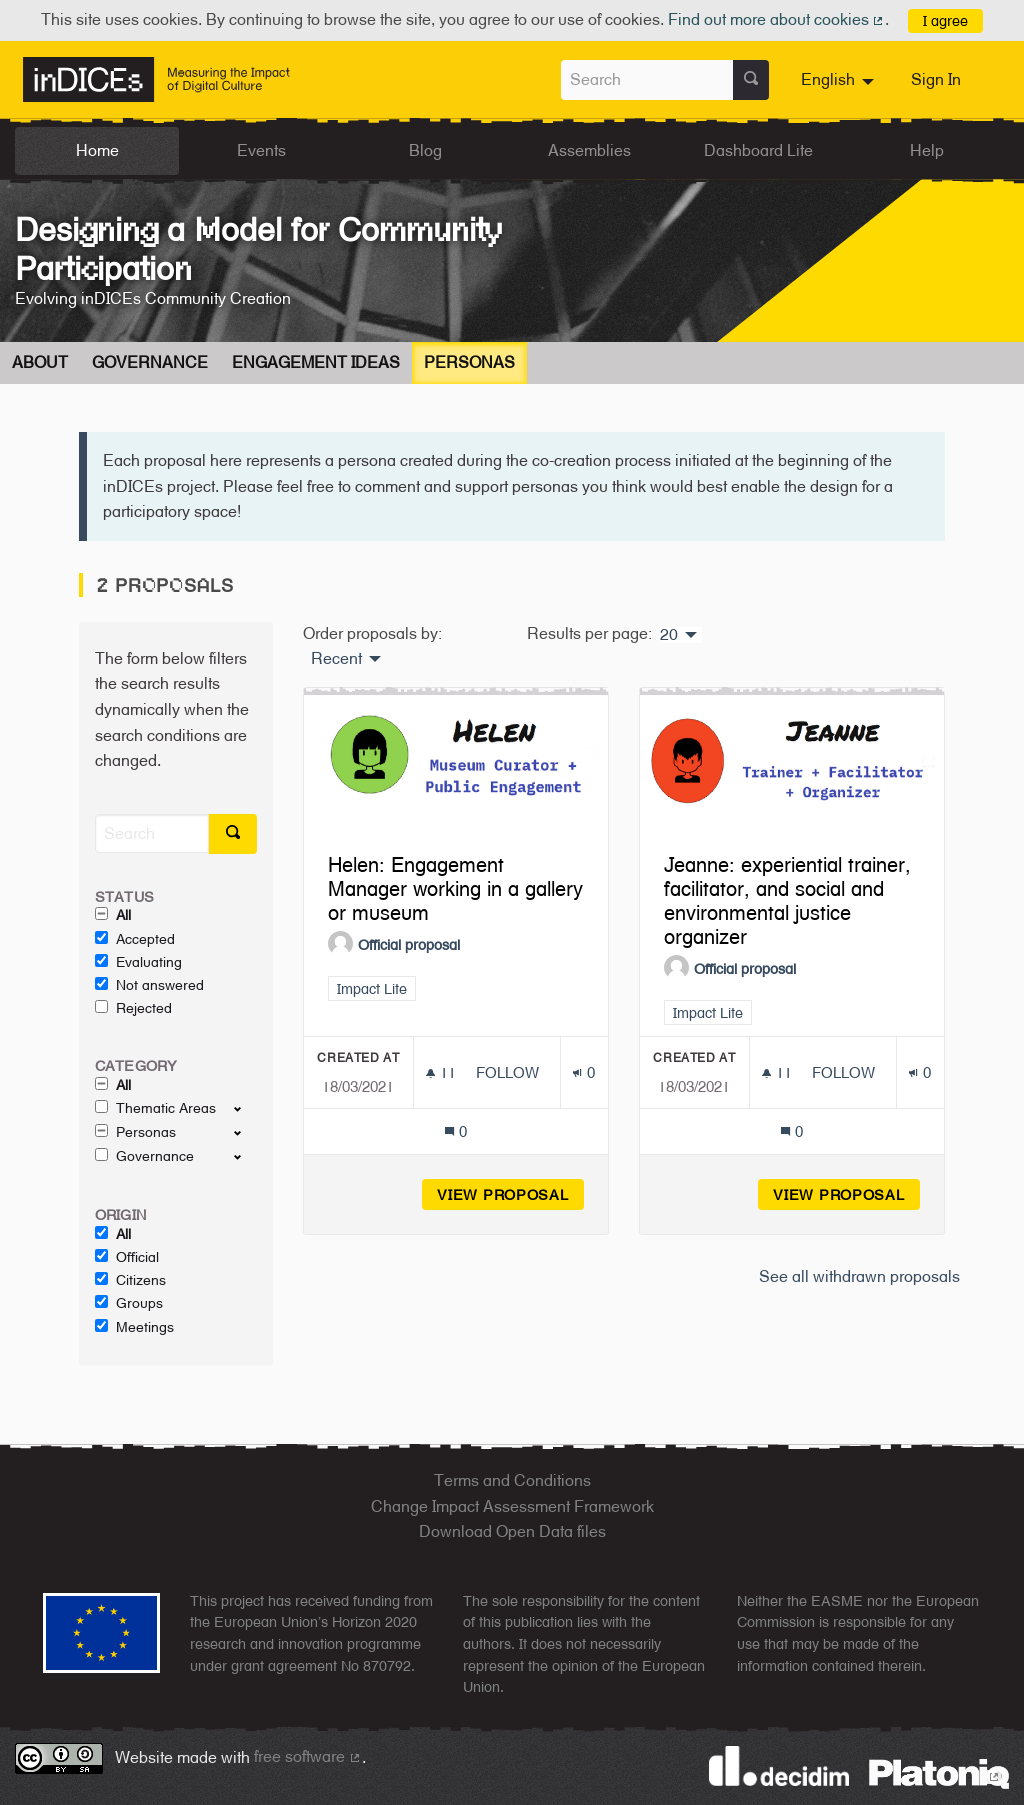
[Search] (152, 833)
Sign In (936, 79)
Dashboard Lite (758, 150)
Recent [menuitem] (336, 659)
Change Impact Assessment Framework (512, 1506)
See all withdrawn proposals (859, 1276)
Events (261, 150)
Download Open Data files (512, 1531)
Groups (129, 1303)
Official (127, 1257)
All (113, 915)
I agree (945, 20)
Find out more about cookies (777, 19)
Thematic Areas (155, 1108)
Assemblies (589, 150)
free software (308, 1756)
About (40, 362)
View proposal (510, 1194)
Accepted (135, 939)
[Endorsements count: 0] (583, 1072)
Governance (150, 362)
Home (97, 150)
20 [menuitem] (669, 635)
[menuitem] (840, 80)
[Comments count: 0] (455, 1131)
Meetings (134, 1327)
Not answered (149, 985)
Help (927, 150)
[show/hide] (245, 1108)
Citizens (130, 1280)
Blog (425, 150)
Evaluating (138, 962)
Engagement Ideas (316, 362)
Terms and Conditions (512, 1480)
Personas (469, 362)
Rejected (133, 1008)
